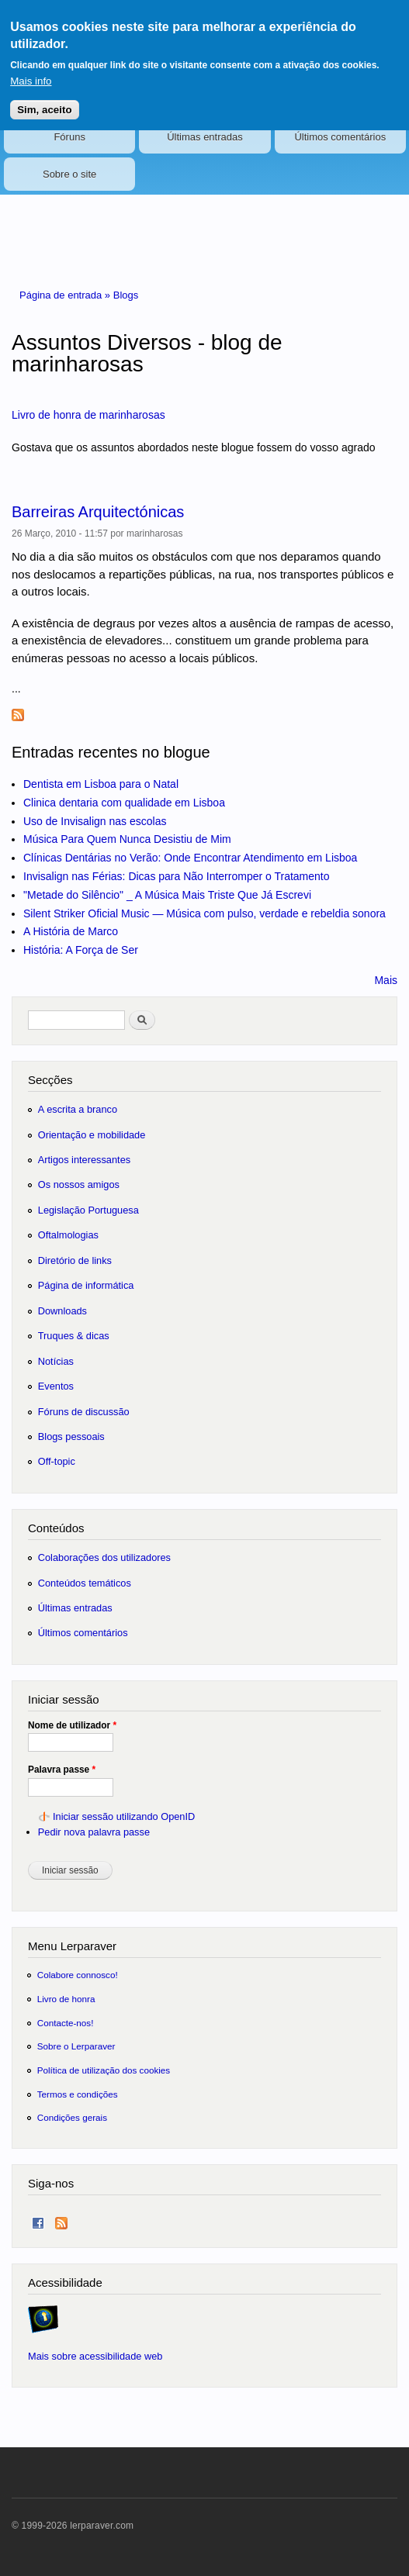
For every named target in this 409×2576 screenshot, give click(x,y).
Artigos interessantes (84, 1159)
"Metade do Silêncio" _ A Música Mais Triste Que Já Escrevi (167, 895)
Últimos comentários (340, 137)
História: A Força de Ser (80, 950)
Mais (385, 980)
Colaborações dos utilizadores (104, 1557)
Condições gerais (72, 2117)
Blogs (126, 295)
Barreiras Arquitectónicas (98, 511)
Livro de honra (66, 1999)
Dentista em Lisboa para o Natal (101, 784)
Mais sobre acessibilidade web (95, 2356)
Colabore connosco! (77, 1975)
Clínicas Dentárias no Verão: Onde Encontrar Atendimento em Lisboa (190, 857)
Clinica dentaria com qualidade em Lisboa (124, 802)
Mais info (30, 70)
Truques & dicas (73, 1336)
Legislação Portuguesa (88, 1210)
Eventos (56, 1386)
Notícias (56, 1361)
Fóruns (69, 137)
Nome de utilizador (72, 1725)
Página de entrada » (66, 295)
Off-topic (56, 1461)
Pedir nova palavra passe (94, 1832)
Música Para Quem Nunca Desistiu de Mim (127, 839)
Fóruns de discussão (84, 1411)
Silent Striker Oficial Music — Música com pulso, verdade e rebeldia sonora (204, 913)
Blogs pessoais (71, 1436)
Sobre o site (69, 174)
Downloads (62, 1311)
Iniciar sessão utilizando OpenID (124, 1816)
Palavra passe (61, 1769)
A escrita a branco (77, 1109)
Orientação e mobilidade (92, 1135)
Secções (50, 1079)
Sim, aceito (44, 98)
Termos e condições (77, 2094)
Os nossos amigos (79, 1184)
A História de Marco (70, 931)
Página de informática (86, 1285)
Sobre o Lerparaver (76, 2046)
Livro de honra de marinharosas (88, 415)
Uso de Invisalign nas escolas (94, 821)
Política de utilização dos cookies (104, 2070)
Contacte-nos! (65, 2023)
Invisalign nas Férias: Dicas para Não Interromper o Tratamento (176, 876)
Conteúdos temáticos (84, 1583)
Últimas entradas (205, 137)
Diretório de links (75, 1260)
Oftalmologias (68, 1235)
